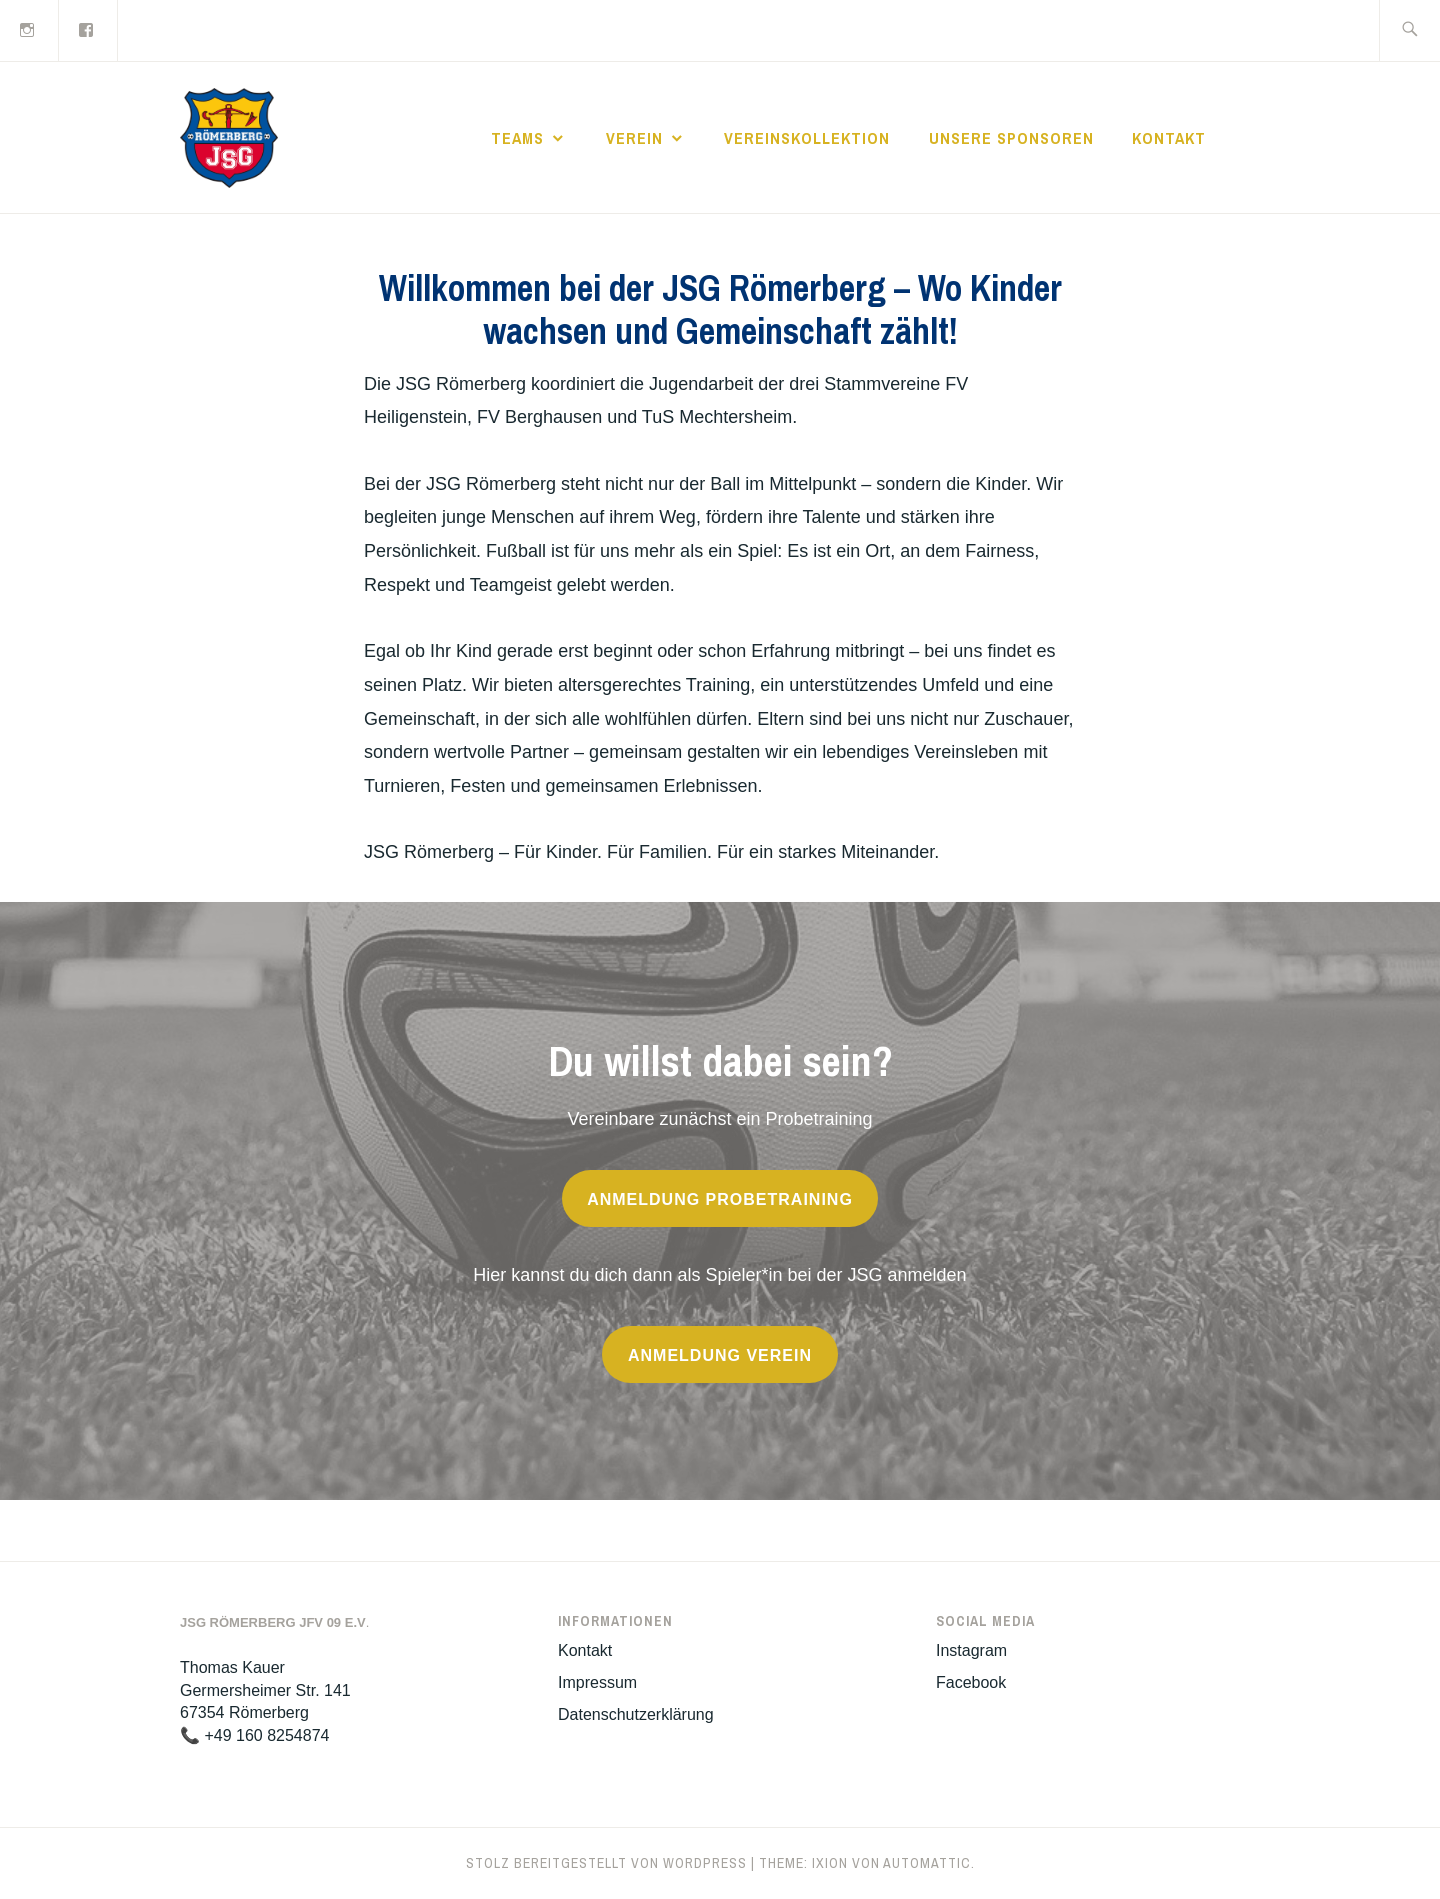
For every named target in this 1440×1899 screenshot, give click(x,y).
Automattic (927, 1863)
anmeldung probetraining (720, 1199)
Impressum (597, 1682)
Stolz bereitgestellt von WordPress (606, 1863)
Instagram (971, 1650)
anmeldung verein (720, 1355)
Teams (517, 138)
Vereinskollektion (807, 138)
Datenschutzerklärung (636, 1714)
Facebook (971, 1682)
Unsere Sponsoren (1011, 138)
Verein (634, 138)
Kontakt (1169, 138)
